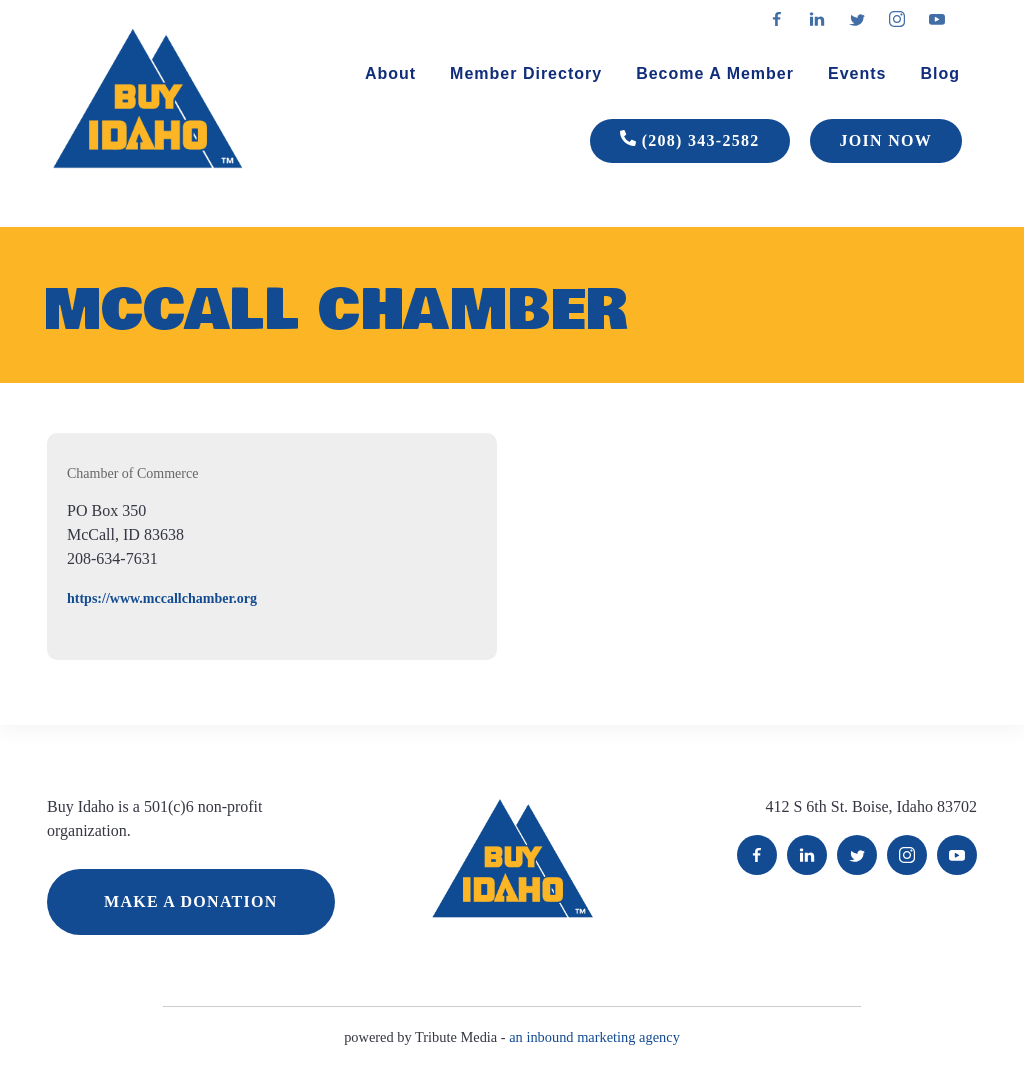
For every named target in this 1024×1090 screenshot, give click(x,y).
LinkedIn (807, 855)
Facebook (757, 855)
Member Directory (526, 73)
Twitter (857, 855)
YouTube (957, 855)
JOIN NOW (886, 140)
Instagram (907, 855)
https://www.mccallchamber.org (162, 598)
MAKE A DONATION (191, 901)
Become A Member (715, 73)
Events (857, 73)
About (390, 73)
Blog (940, 73)
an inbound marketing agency (594, 1037)
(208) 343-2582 (690, 141)
